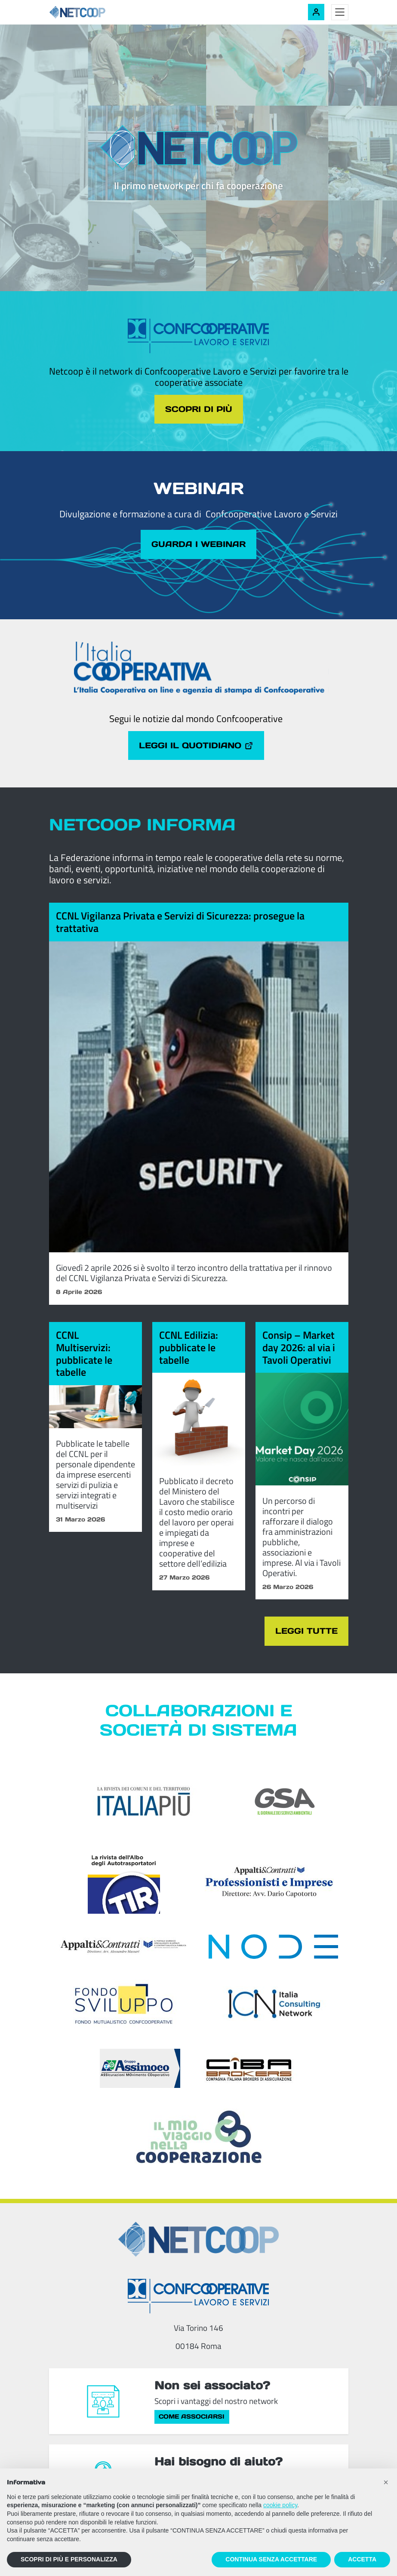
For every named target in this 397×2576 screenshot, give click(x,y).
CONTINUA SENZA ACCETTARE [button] (271, 2559)
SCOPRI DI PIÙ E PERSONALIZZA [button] (69, 2559)
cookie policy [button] (280, 2505)
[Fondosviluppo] (123, 2005)
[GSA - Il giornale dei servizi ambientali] (273, 1802)
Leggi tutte (305, 1632)
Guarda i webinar (198, 544)
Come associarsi (192, 2418)
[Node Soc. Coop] (273, 1948)
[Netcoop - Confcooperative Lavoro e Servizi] (96, 12)
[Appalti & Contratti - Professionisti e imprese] (269, 1883)
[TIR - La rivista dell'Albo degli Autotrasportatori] (124, 1883)
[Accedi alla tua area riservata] (316, 12)
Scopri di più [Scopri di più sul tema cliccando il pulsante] (198, 409)
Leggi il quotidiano (195, 746)
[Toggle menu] (339, 12)
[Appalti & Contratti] (123, 1948)
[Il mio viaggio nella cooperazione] (198, 2138)
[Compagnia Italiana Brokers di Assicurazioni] (249, 2070)
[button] (386, 2482)
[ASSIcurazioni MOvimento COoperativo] (140, 2069)
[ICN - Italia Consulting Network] (273, 2005)
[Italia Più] (143, 1803)
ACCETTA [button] (362, 2559)
